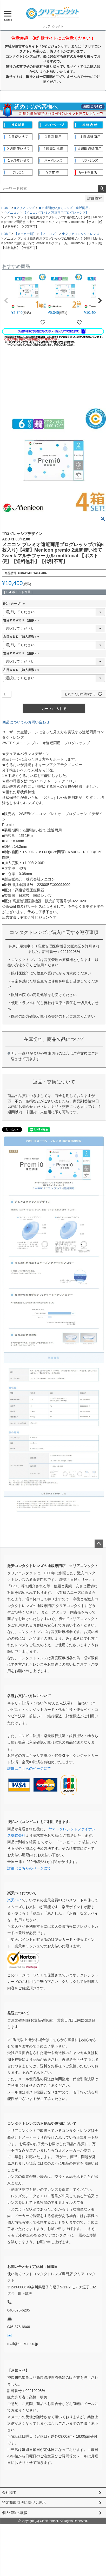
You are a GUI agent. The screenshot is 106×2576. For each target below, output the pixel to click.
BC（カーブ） (14, 604)
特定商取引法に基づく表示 (24, 2502)
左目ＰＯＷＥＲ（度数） (22, 653)
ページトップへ (99, 1544)
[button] (6, 300)
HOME (6, 208)
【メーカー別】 (25, 234)
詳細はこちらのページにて (29, 1768)
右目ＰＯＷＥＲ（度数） (22, 620)
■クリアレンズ (24, 208)
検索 (102, 188)
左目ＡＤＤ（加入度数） (22, 670)
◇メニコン (11, 212)
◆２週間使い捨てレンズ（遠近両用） (64, 208)
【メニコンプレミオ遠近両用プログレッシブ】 (56, 212)
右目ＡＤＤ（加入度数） (22, 637)
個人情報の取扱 (15, 2513)
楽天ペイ (14, 1900)
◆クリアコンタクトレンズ (80, 234)
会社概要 (9, 2492)
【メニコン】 (48, 234)
